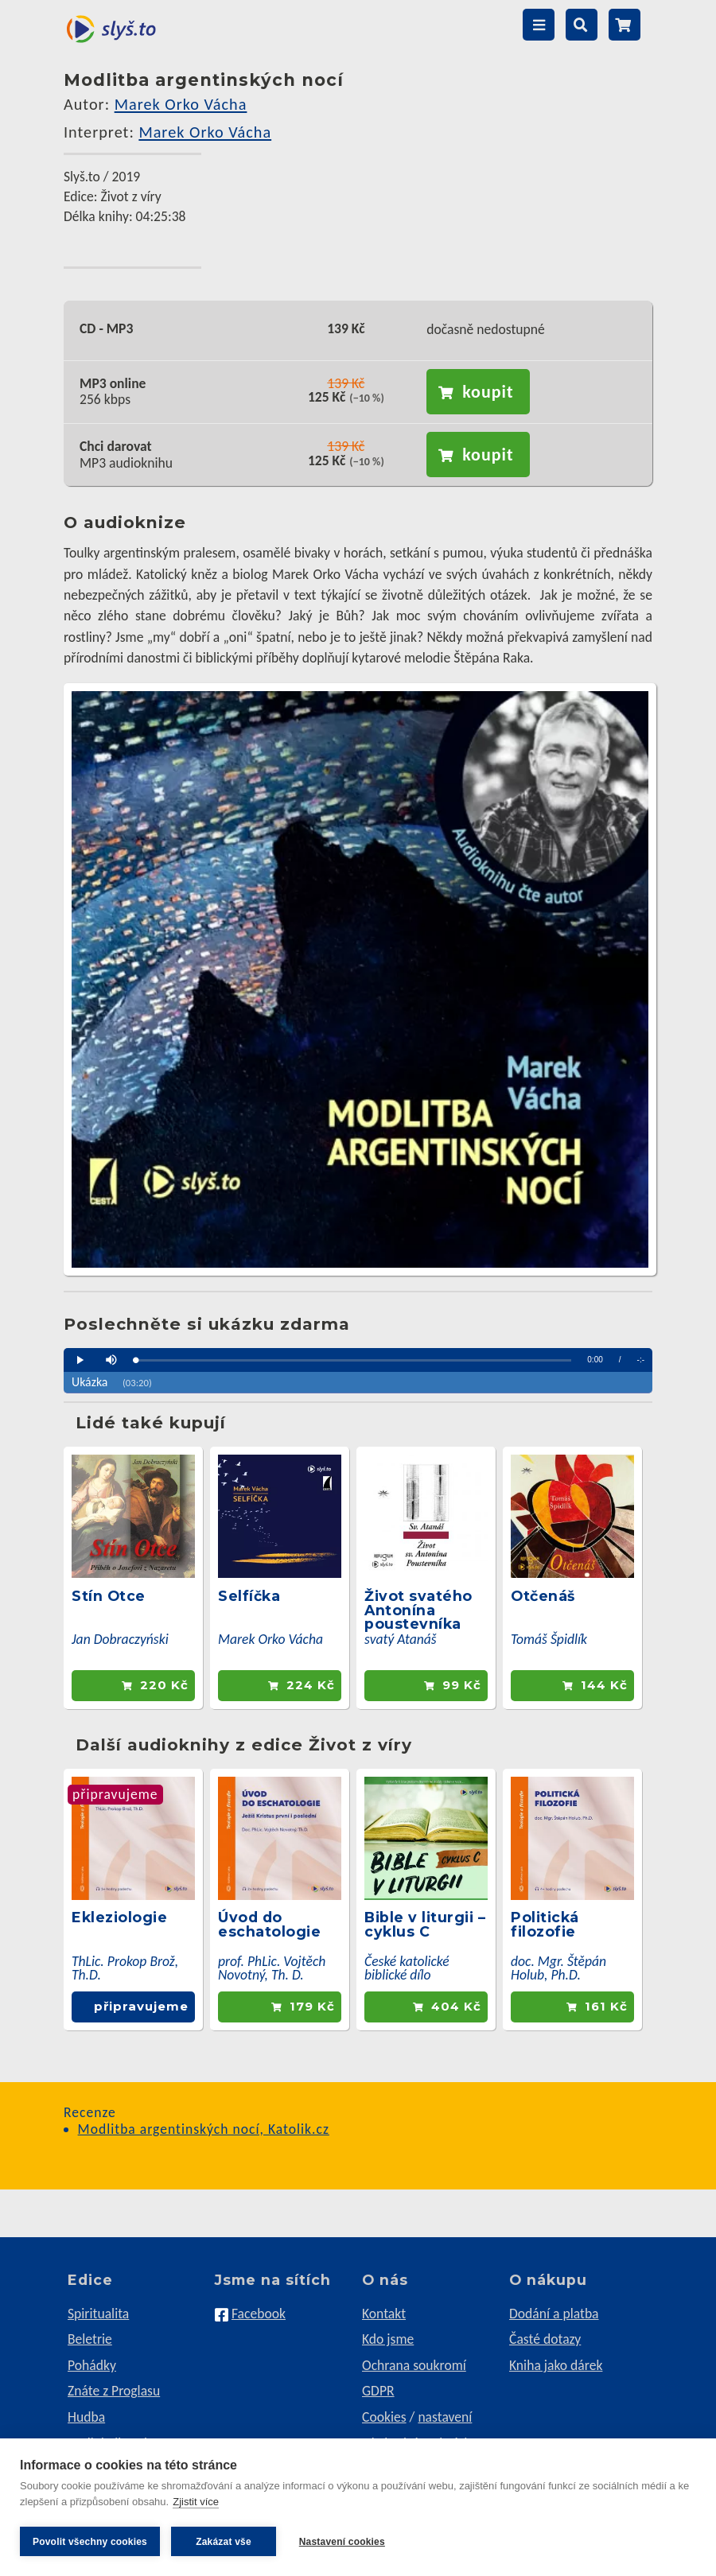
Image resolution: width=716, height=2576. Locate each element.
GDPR (378, 2390)
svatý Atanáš (400, 1639)
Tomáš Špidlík (549, 1639)
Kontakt (384, 2313)
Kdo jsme (388, 2339)
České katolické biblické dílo (406, 1968)
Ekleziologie (119, 1917)
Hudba (86, 2417)
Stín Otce (109, 1595)
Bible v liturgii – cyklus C (424, 1924)
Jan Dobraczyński (120, 1639)
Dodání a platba (554, 2313)
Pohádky (92, 2365)
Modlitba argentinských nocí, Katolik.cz (203, 2129)
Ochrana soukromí (414, 2365)
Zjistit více (196, 2503)
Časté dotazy (545, 2339)
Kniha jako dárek (555, 2365)
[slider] (353, 1360)
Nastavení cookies (343, 2541)
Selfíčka (249, 1595)
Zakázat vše (223, 2541)
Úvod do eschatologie (269, 1924)
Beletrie (90, 2339)
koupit (487, 391)
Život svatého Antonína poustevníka (418, 1609)
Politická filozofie (545, 1924)
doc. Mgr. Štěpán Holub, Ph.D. (558, 1968)
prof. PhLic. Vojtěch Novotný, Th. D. (271, 1968)
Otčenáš (543, 1595)
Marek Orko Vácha (181, 104)
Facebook (259, 2313)
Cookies (384, 2417)
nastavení (445, 2417)
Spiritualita (98, 2313)
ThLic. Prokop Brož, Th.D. (125, 1968)
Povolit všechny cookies (90, 2541)
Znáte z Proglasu (114, 2390)
